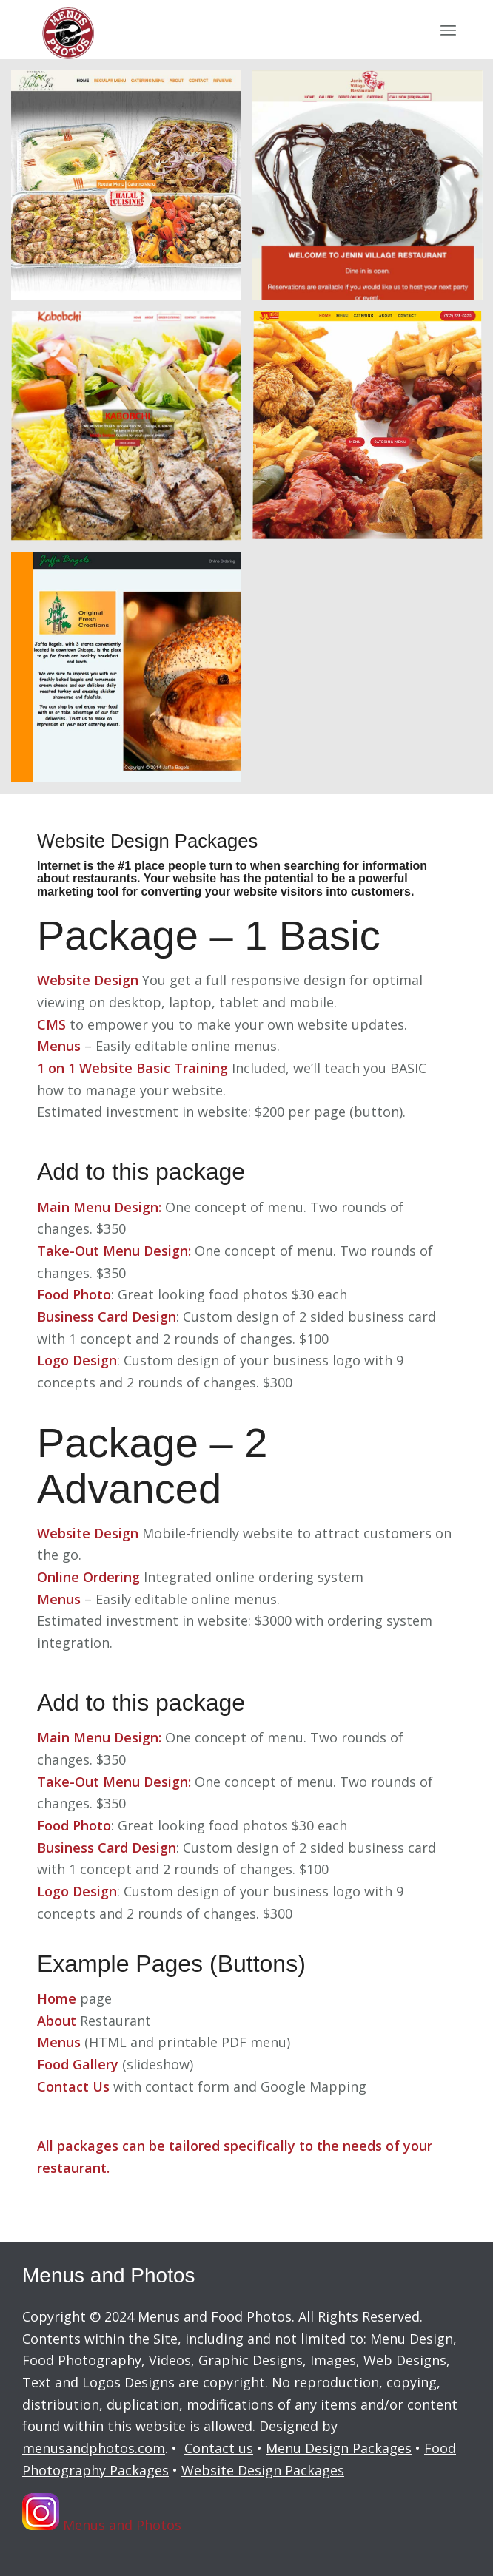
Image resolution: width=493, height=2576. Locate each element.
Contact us (218, 2448)
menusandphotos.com (93, 2448)
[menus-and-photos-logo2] (204, 29)
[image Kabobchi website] (131, 431)
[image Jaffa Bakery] (131, 673)
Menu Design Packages (339, 2448)
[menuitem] (448, 29)
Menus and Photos (101, 2515)
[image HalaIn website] (131, 190)
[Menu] (448, 29)
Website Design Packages (262, 2470)
